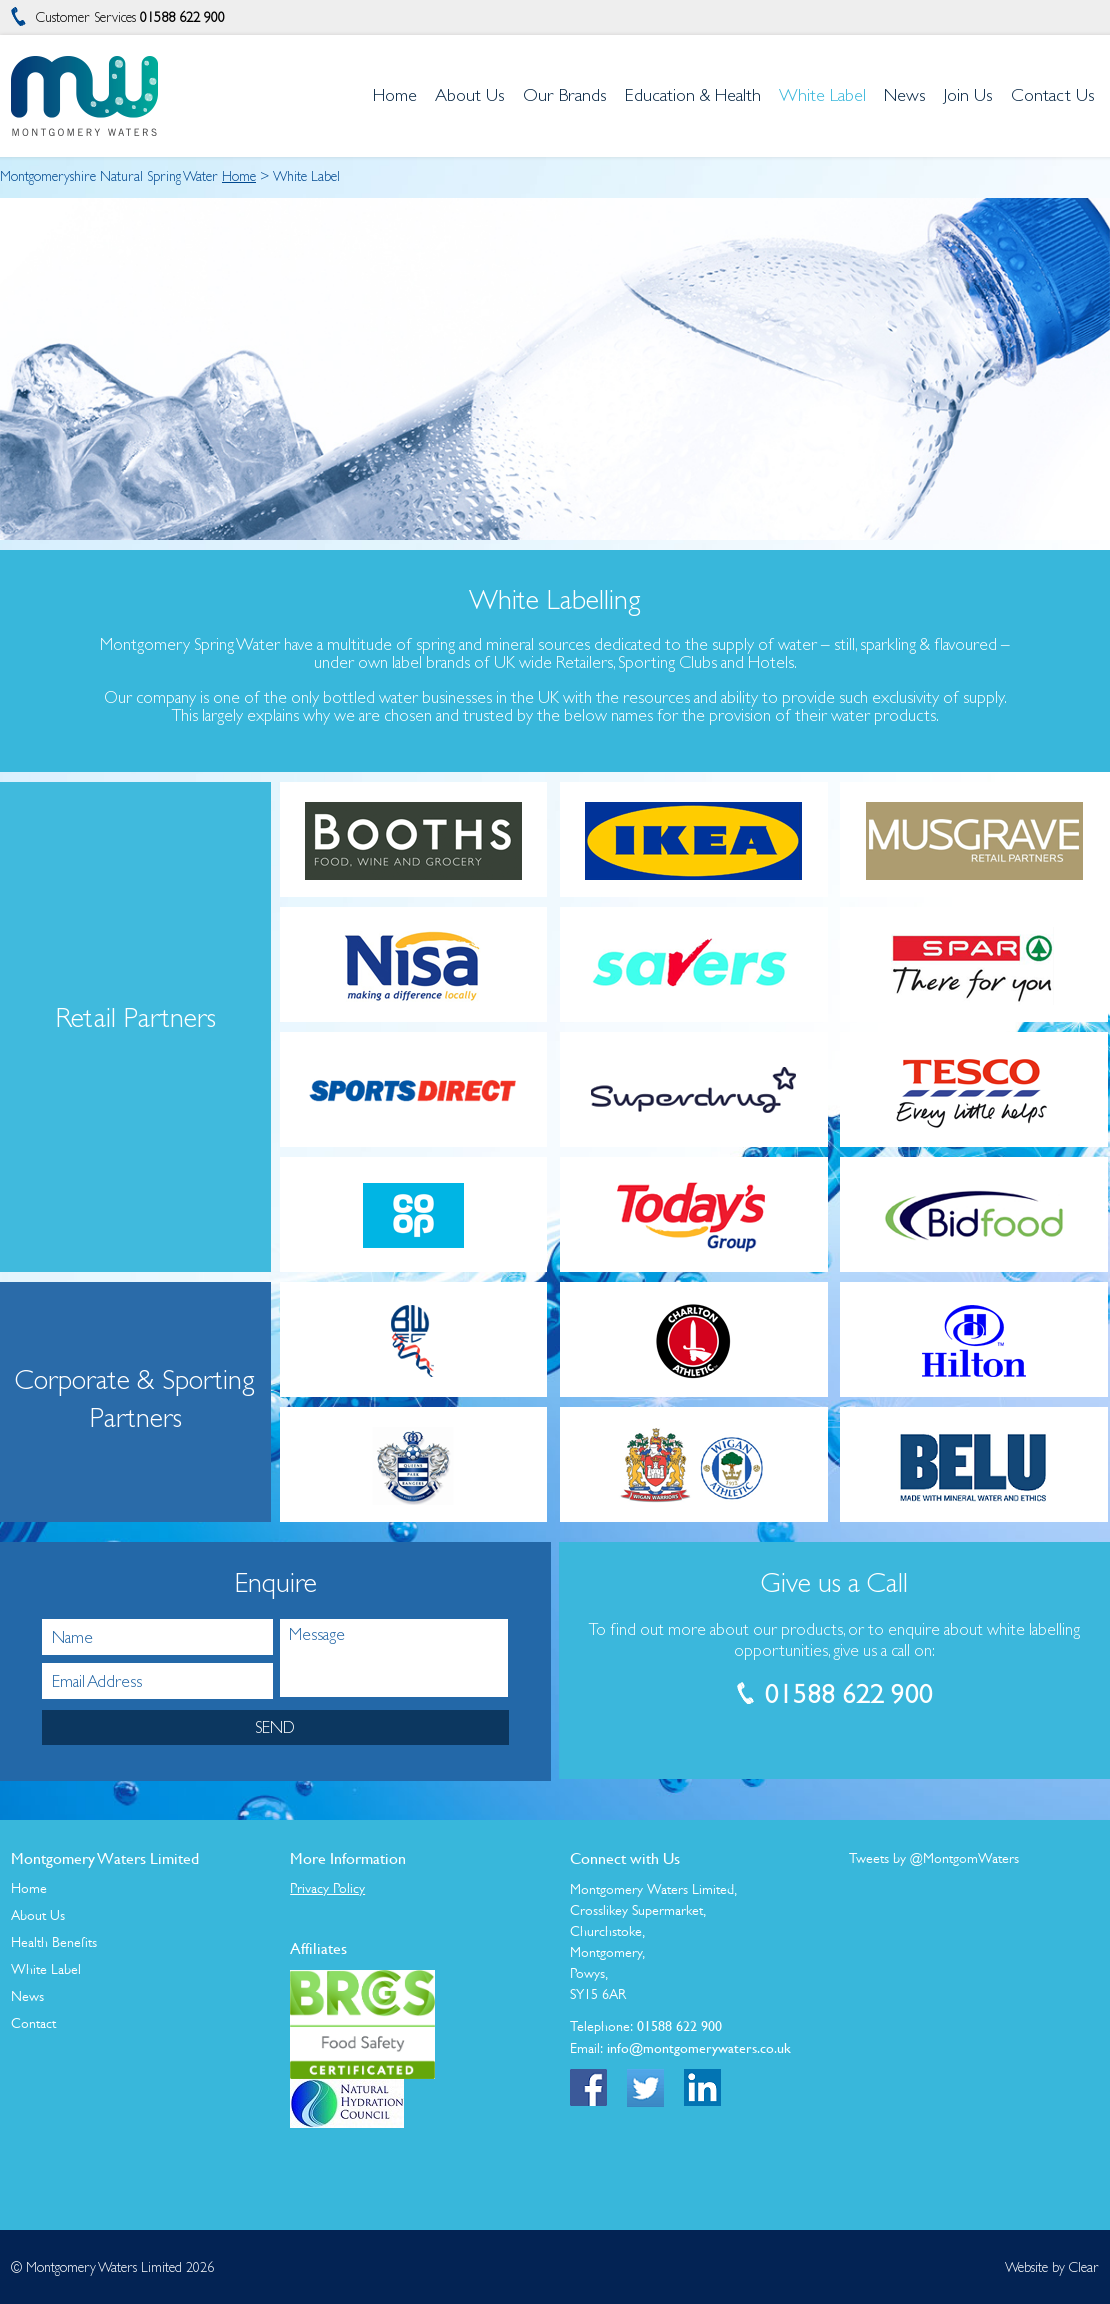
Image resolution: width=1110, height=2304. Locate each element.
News (27, 1996)
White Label (46, 1969)
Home (239, 176)
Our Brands (565, 94)
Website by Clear (1052, 2267)
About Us (38, 1915)
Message (394, 1658)
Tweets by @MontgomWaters (934, 1858)
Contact (33, 2023)
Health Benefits (54, 1942)
